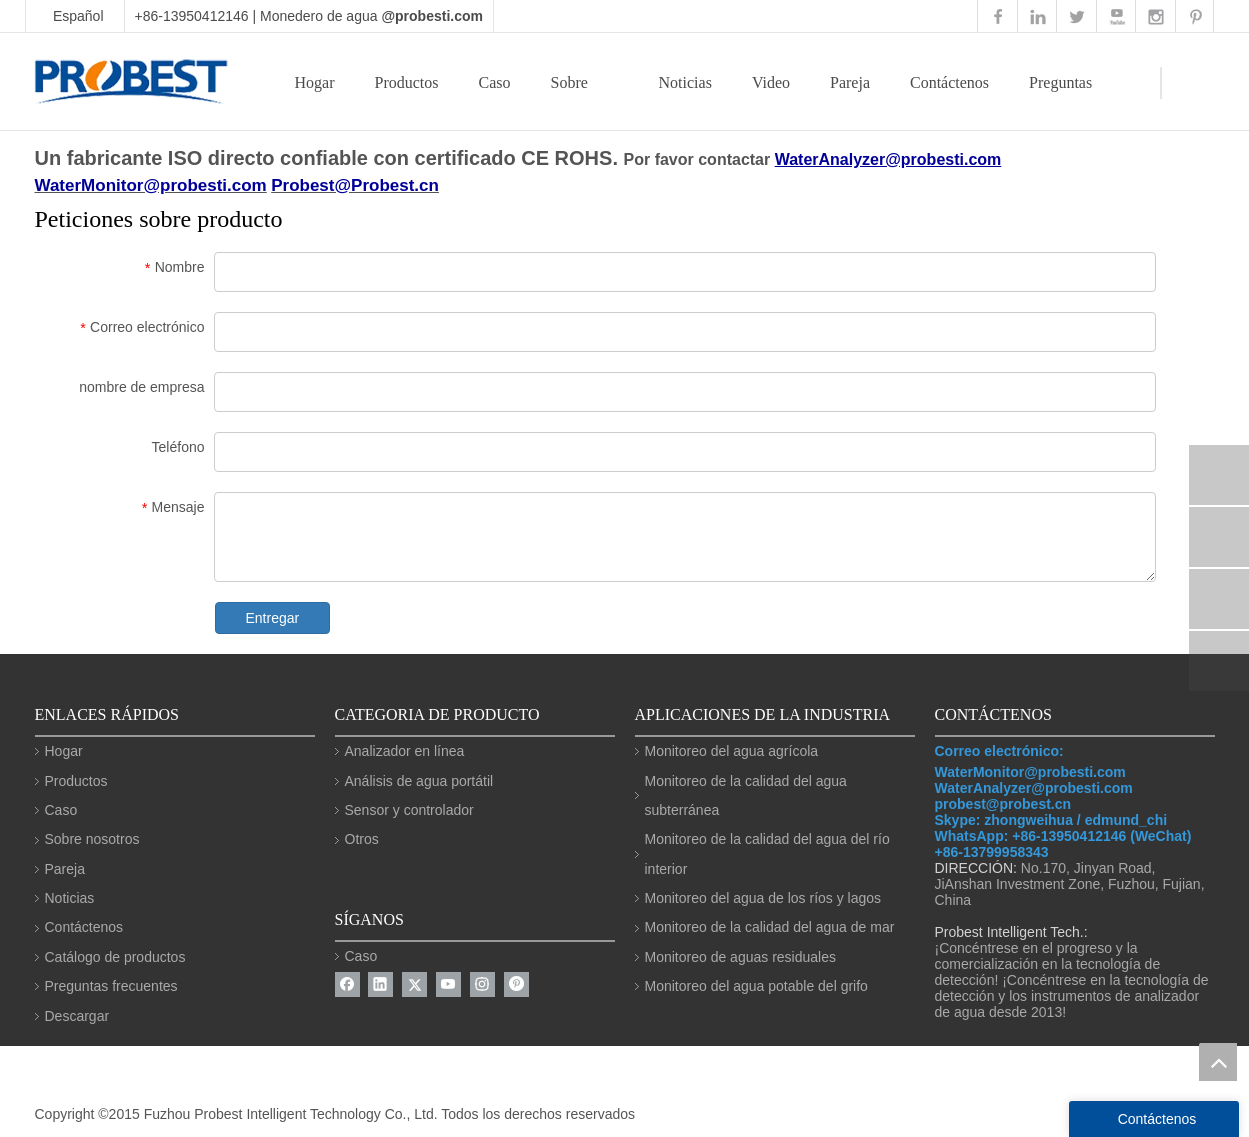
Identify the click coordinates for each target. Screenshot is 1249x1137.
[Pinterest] (516, 984)
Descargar (77, 1016)
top (1218, 1062)
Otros (362, 839)
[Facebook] (347, 984)
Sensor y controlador (409, 810)
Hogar (315, 82)
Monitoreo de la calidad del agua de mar (770, 927)
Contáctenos (949, 82)
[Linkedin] (380, 984)
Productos (406, 82)
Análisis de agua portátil (419, 781)
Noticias (685, 82)
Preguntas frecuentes (111, 986)
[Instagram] (482, 984)
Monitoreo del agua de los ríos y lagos (763, 898)
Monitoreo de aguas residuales (740, 957)
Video (771, 82)
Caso (494, 82)
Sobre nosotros (92, 839)
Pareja (850, 82)
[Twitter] (414, 984)
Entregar (273, 618)
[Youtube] (448, 984)
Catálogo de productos (115, 957)
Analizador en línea (405, 751)
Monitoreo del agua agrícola (732, 751)
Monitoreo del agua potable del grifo (756, 986)
